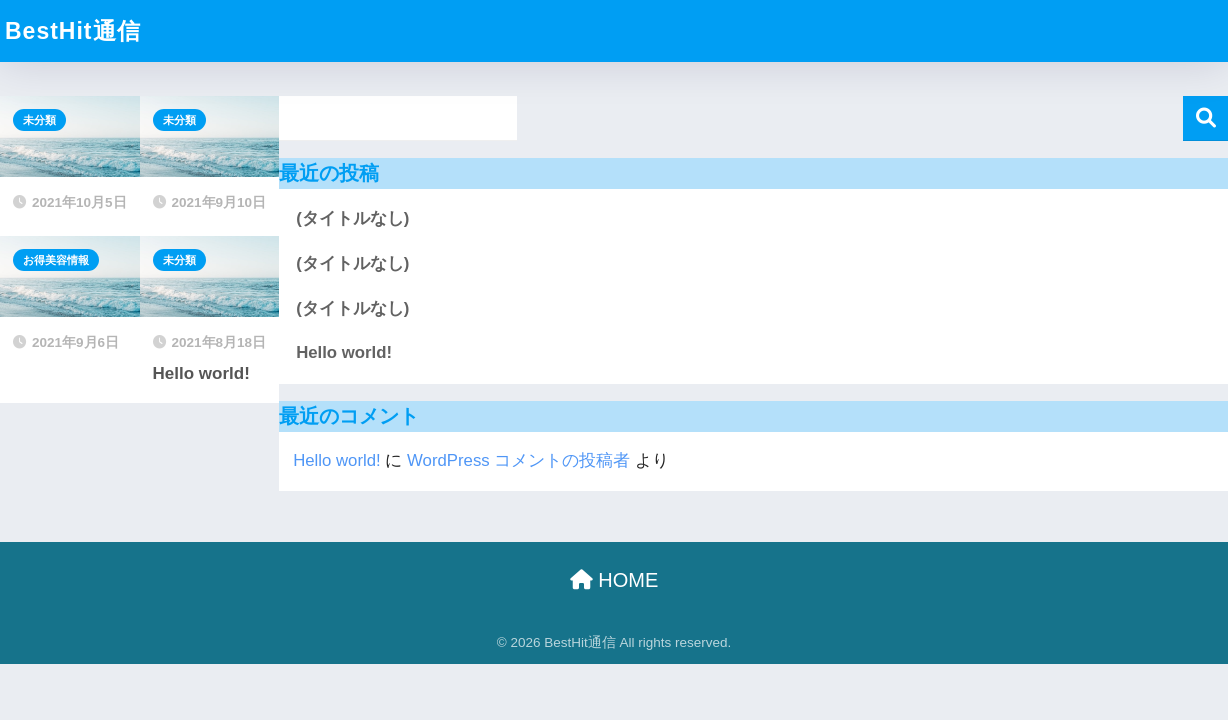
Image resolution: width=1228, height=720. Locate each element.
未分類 (39, 120)
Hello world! (344, 352)
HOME (614, 580)
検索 (1205, 118)
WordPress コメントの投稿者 (518, 460)
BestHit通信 (73, 31)
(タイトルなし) (352, 218)
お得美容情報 (56, 260)
